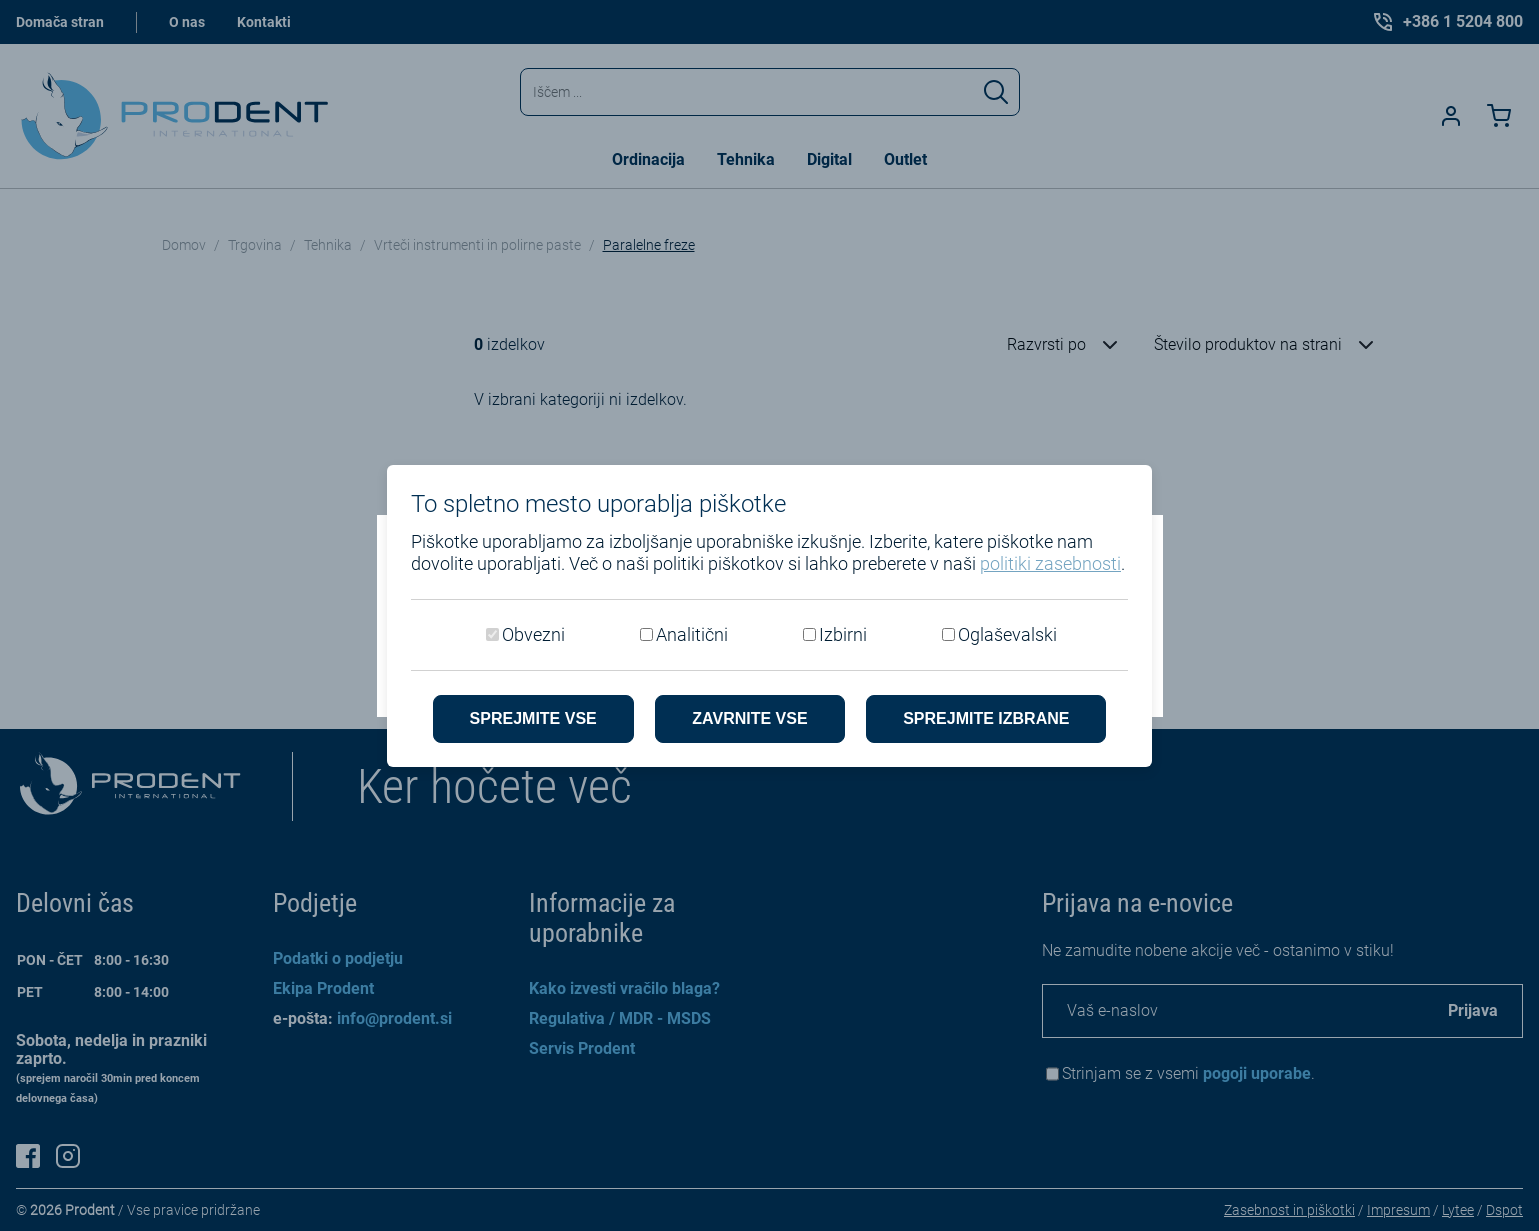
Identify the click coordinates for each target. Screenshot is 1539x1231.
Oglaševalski (1007, 634)
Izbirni (843, 634)
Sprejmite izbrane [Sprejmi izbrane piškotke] (986, 718)
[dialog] (769, 615)
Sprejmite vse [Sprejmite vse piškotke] (533, 718)
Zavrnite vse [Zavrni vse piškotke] (749, 718)
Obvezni (533, 634)
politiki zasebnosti (1050, 563)
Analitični (692, 634)
